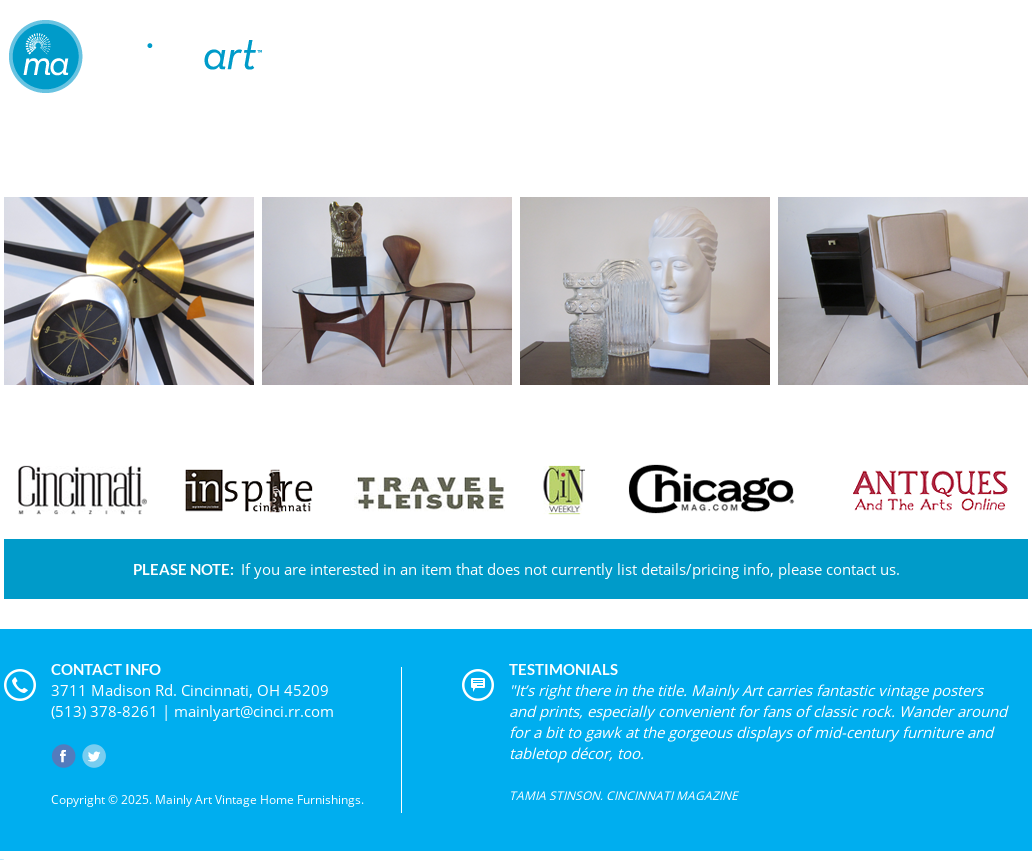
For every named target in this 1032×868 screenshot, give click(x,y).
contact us (861, 569)
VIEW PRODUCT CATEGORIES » (516, 399)
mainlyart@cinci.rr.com (254, 711)
